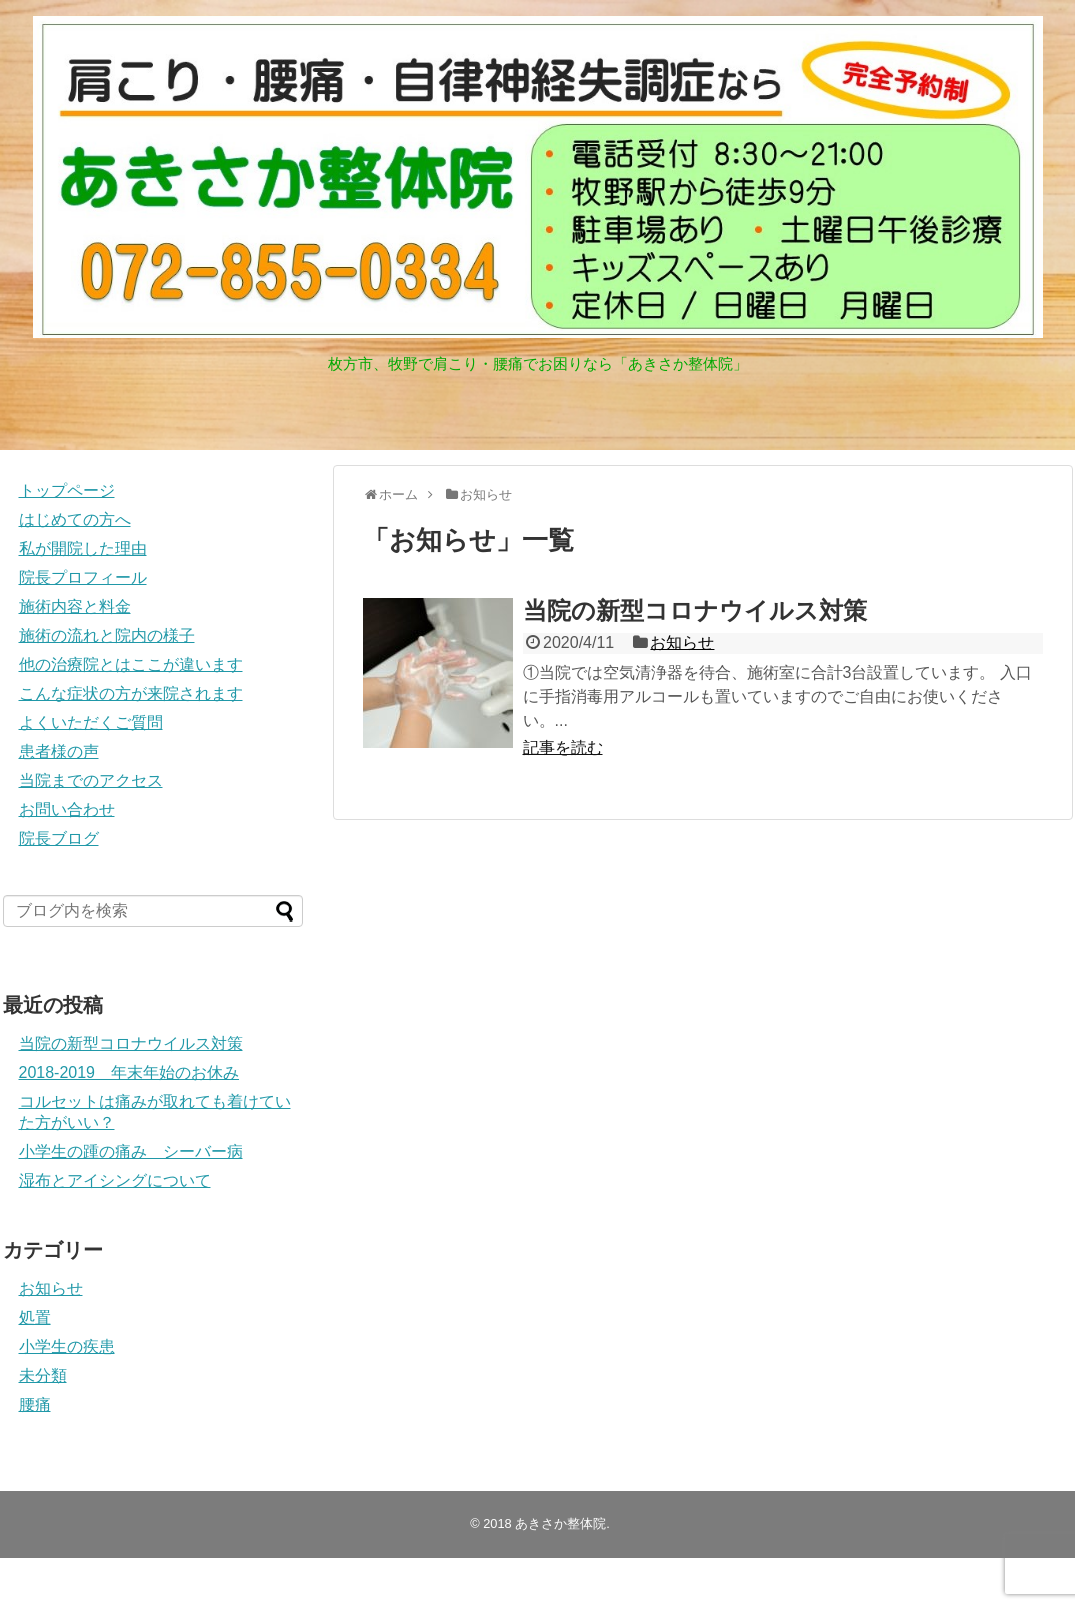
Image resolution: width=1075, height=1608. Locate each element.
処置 (35, 1317)
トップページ (67, 490)
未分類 (43, 1375)
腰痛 (35, 1404)
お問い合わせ (67, 809)
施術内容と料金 (75, 606)
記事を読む (563, 747)
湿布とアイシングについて (115, 1180)
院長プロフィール (83, 577)
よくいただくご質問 (91, 722)
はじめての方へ (75, 519)
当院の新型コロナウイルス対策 (695, 610)
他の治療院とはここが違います (131, 664)
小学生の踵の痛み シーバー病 (131, 1151)
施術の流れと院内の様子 (107, 635)
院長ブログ (59, 838)
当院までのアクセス (91, 780)
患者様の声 (59, 751)
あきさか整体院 (560, 1523)
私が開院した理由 (83, 548)
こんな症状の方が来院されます (131, 693)
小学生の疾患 (67, 1346)
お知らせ (682, 642)
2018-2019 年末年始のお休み (129, 1072)
